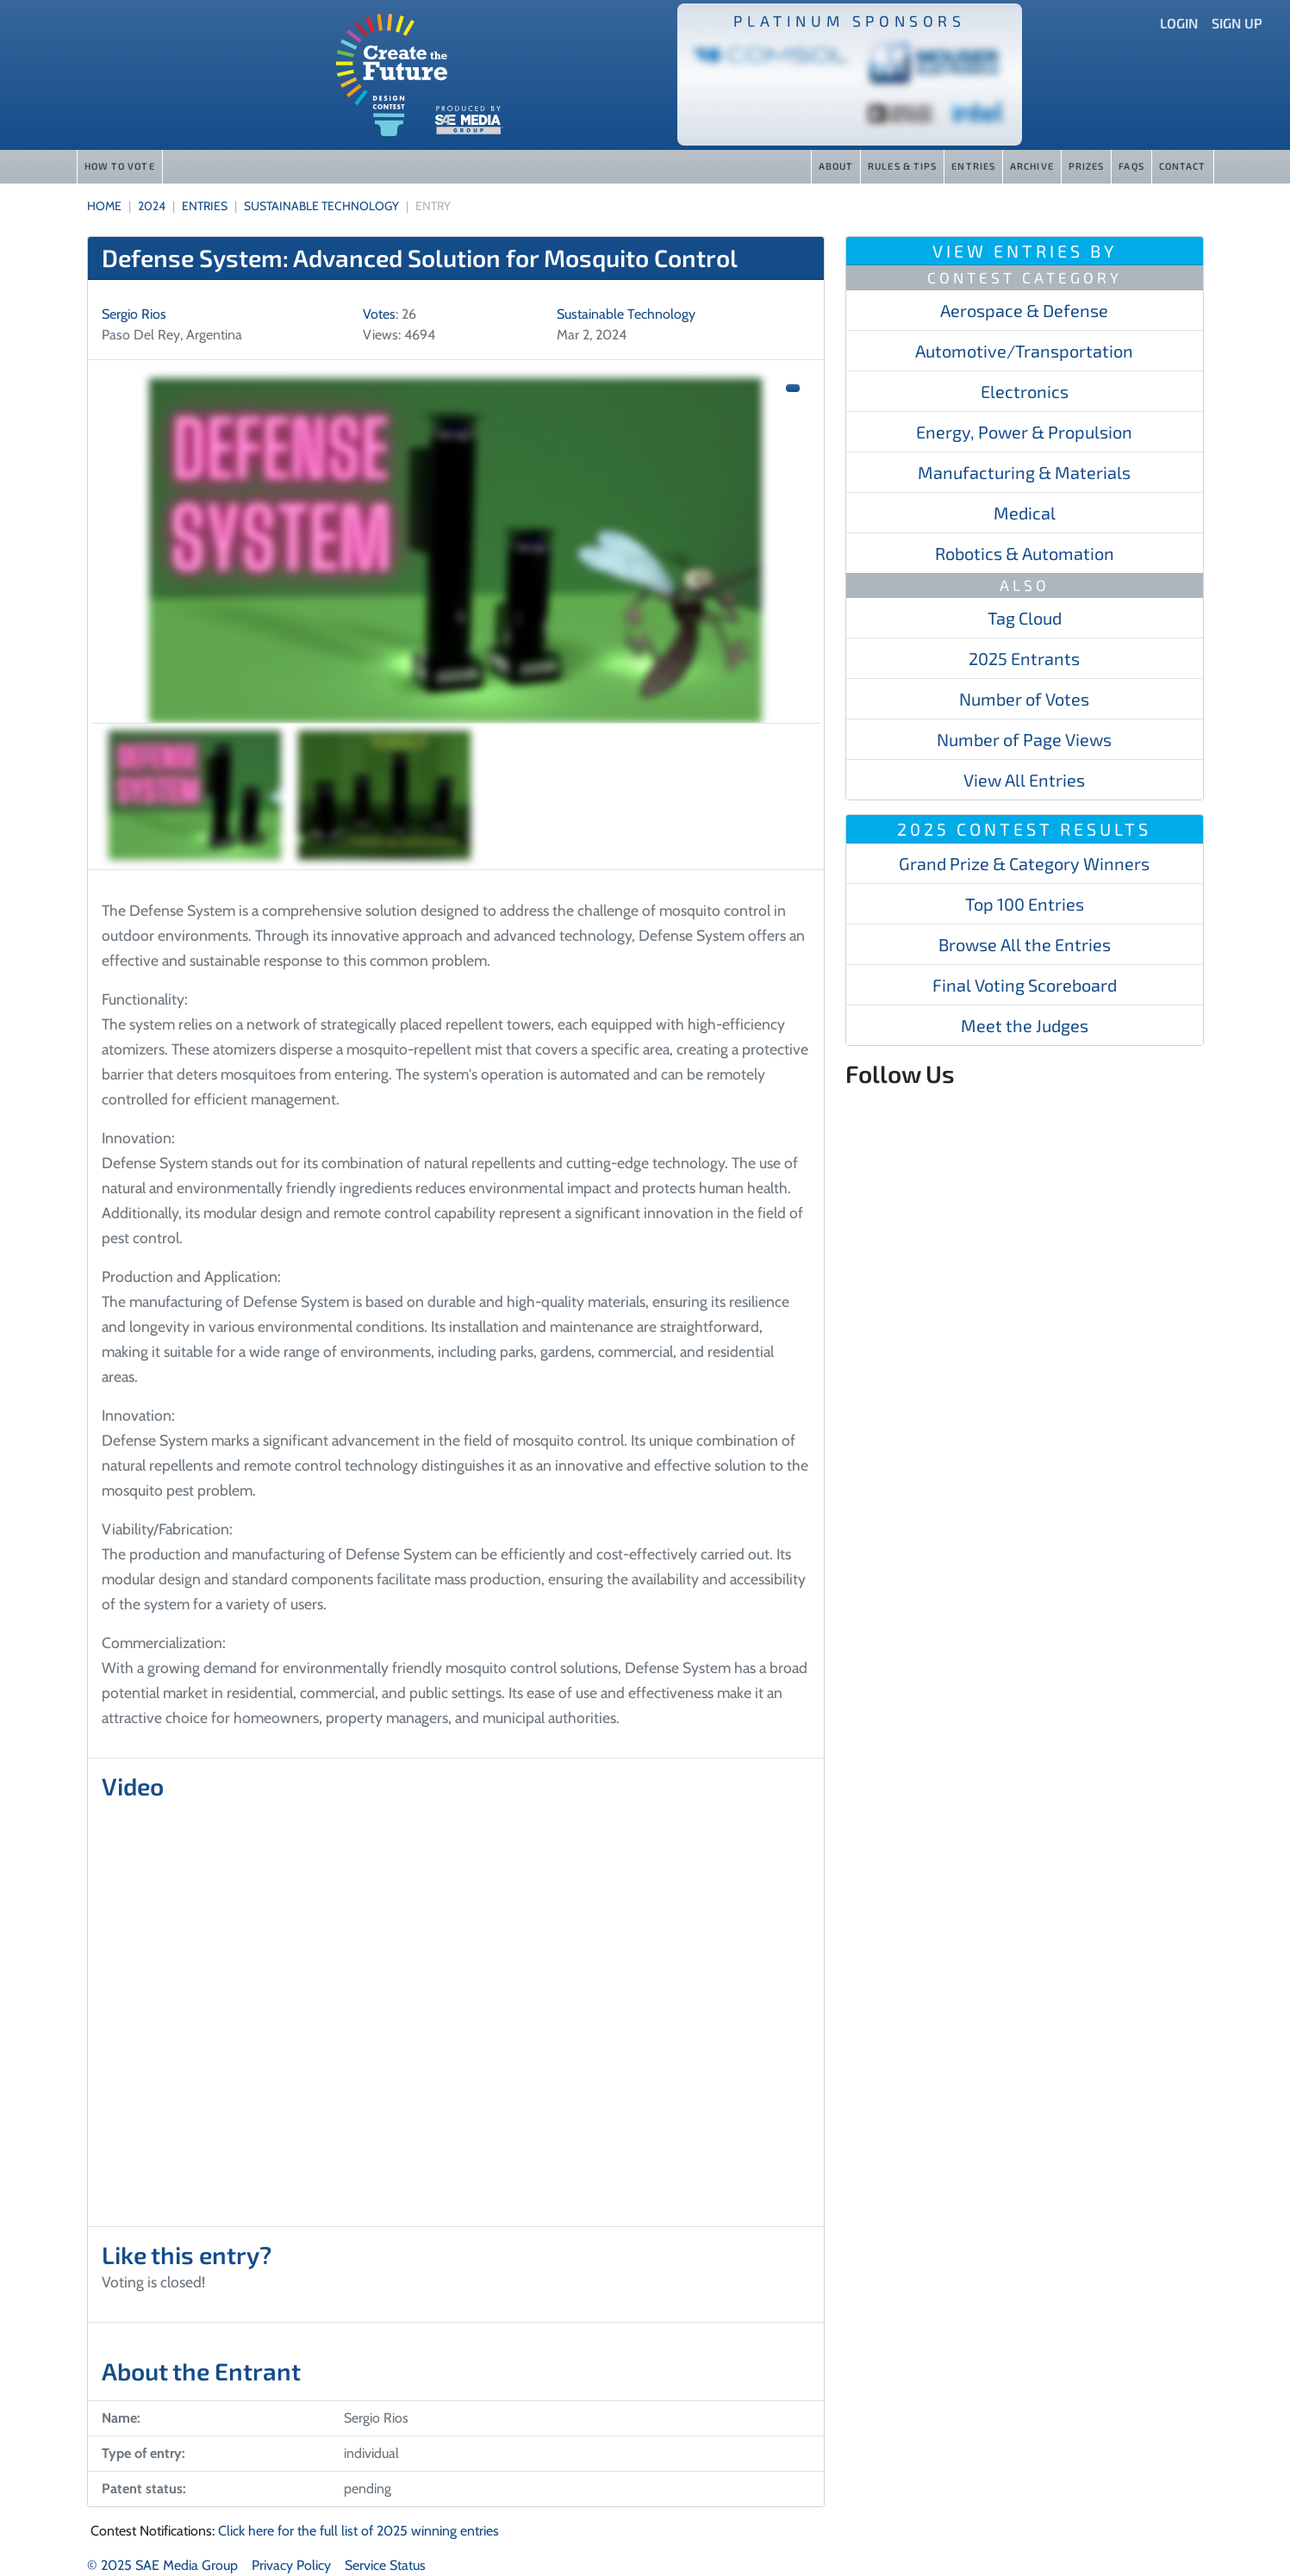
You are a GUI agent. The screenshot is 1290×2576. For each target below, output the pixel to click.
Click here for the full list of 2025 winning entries (358, 2531)
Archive (1032, 165)
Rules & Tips (902, 165)
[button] (793, 387)
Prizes (1087, 165)
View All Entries (1024, 779)
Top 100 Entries (1024, 903)
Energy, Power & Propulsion (1024, 431)
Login (1179, 23)
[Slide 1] (195, 795)
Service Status (385, 2565)
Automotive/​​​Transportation (1024, 350)
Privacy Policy (291, 2565)
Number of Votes (1024, 698)
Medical (1025, 512)
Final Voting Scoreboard (1024, 984)
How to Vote (119, 165)
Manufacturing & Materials (1024, 472)
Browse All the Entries (1024, 944)
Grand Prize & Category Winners (1024, 863)
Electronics (1025, 391)
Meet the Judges (1024, 1025)
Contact (1182, 165)
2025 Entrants (1024, 658)
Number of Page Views (1024, 739)
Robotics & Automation (1024, 553)
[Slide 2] (384, 795)
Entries (973, 165)
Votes (379, 314)
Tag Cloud (1025, 617)
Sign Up (1237, 23)
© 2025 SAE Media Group (162, 2565)
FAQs (1131, 165)
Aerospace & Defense (1024, 310)
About (836, 165)
